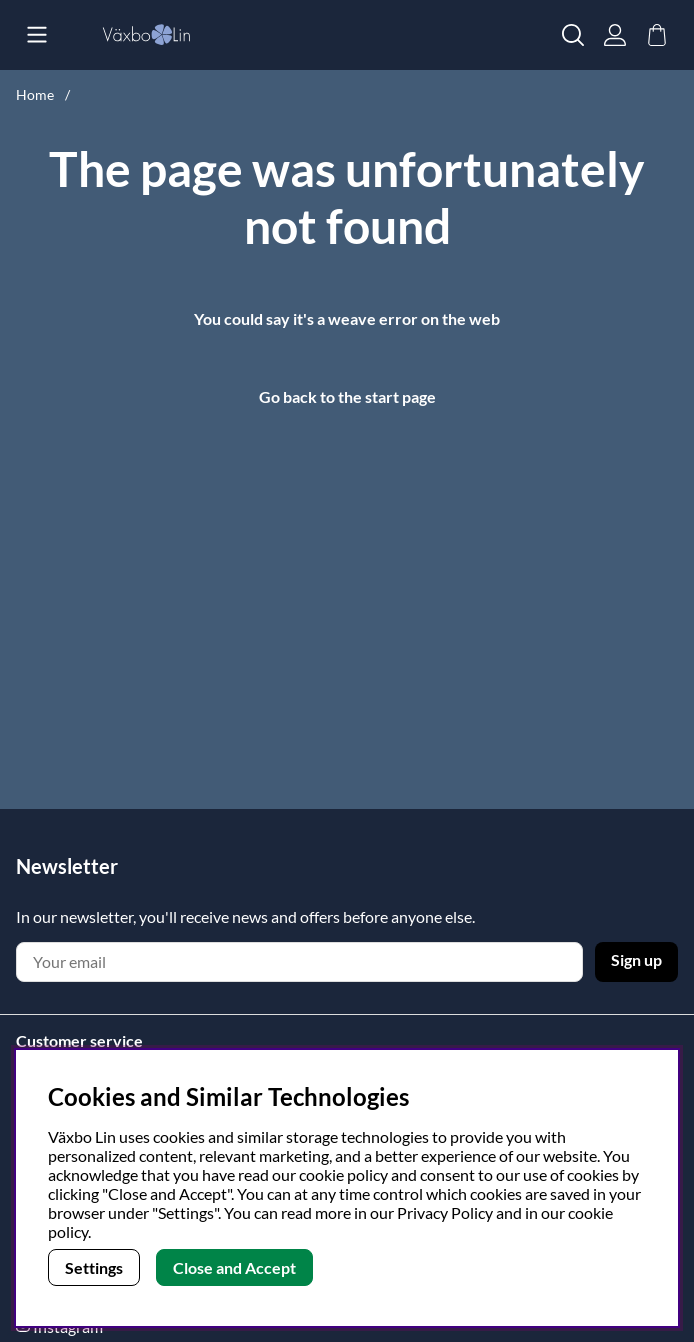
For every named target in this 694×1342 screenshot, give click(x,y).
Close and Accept (234, 1267)
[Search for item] (573, 35)
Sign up (636, 959)
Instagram (68, 1326)
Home (35, 94)
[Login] (615, 35)
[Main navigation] (37, 35)
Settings (94, 1267)
